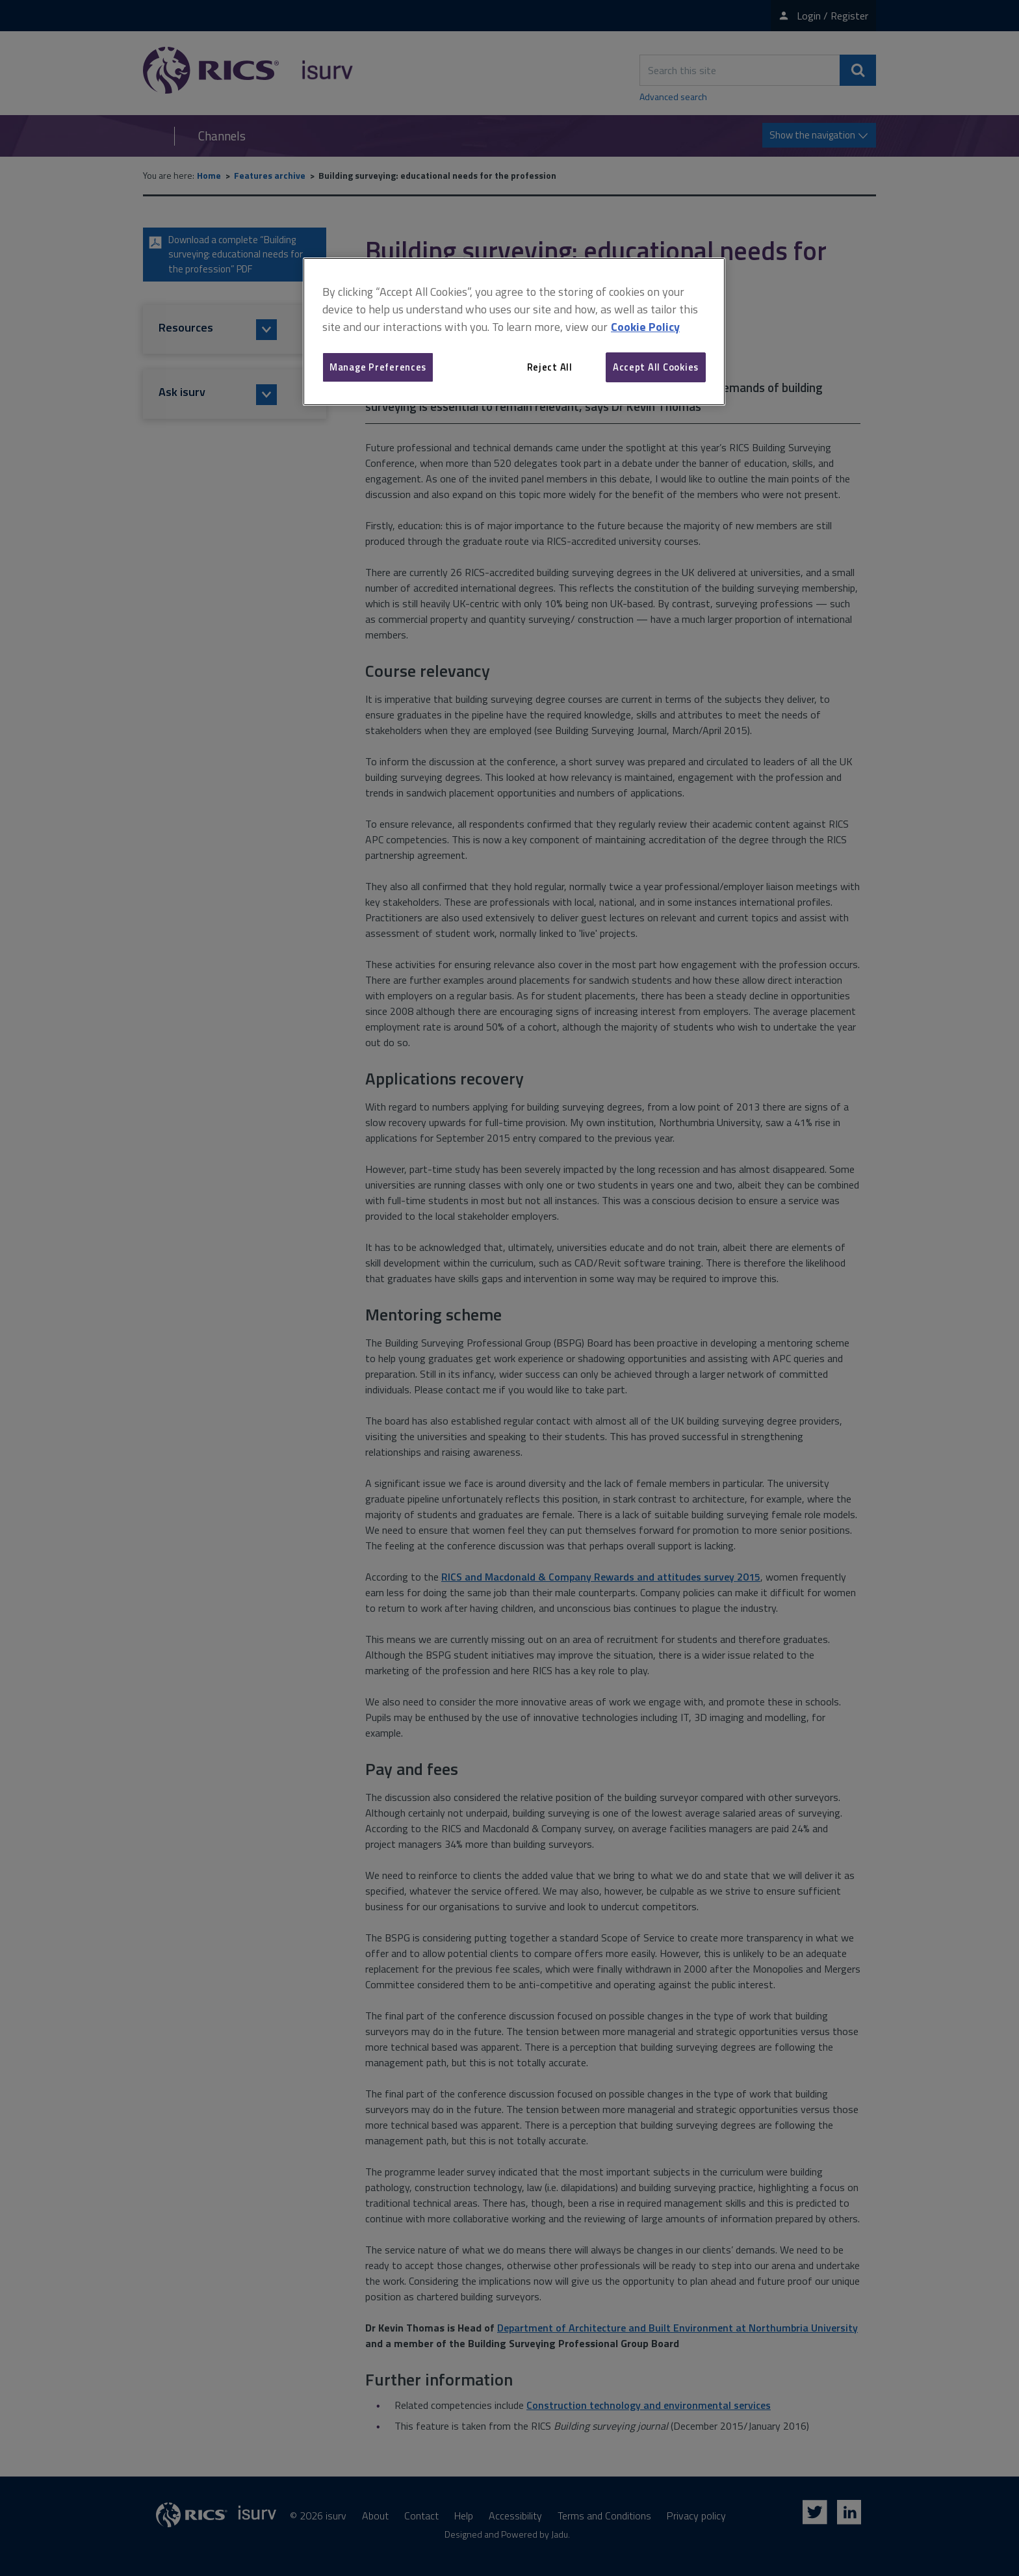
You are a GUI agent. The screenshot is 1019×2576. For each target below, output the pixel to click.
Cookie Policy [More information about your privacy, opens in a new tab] (645, 326)
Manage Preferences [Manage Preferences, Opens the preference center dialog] (377, 367)
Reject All (550, 367)
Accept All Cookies (656, 367)
